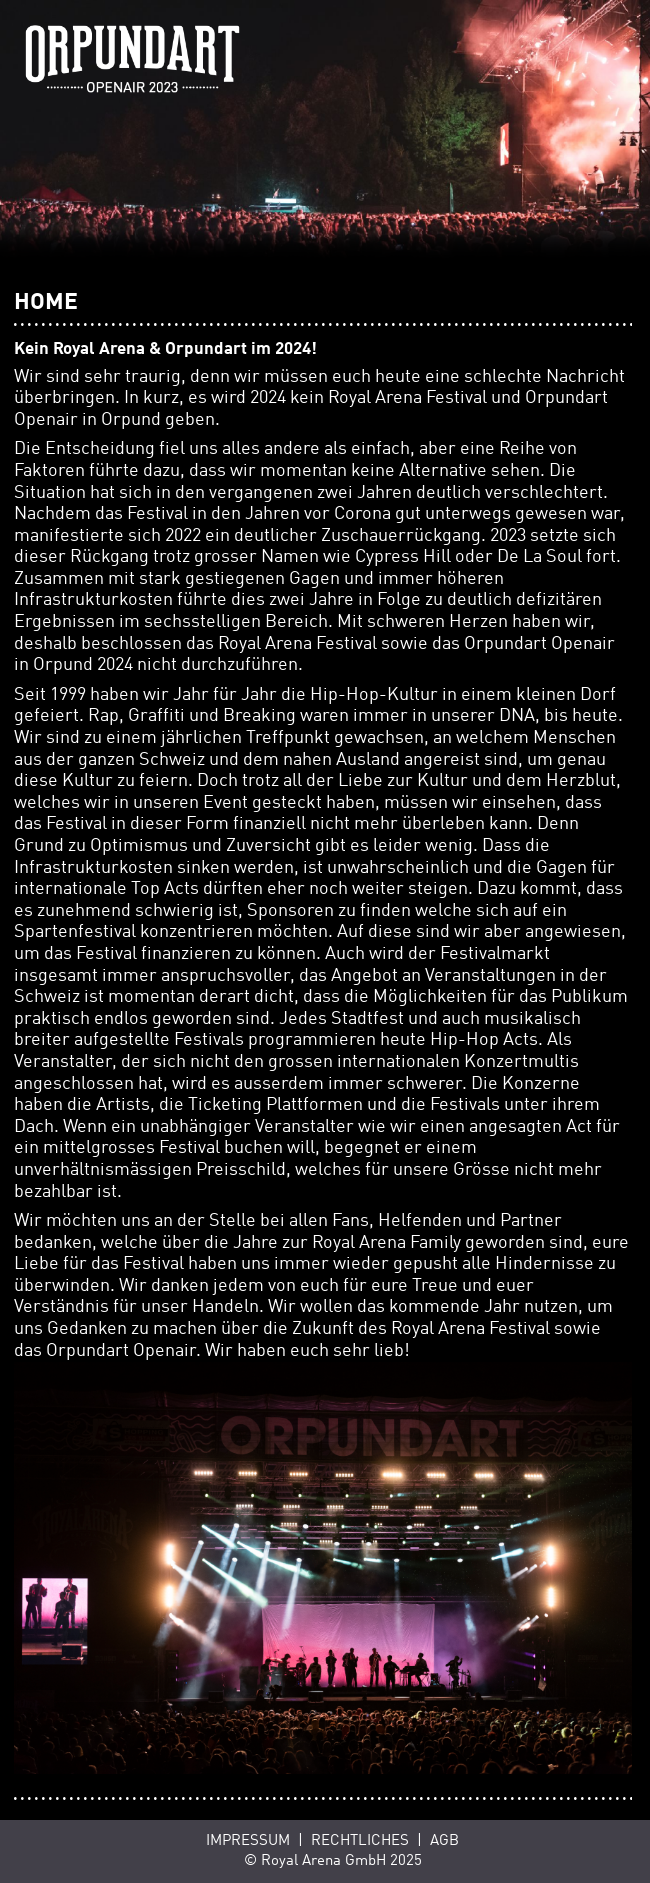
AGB (444, 1841)
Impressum (248, 1841)
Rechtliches (360, 1841)
